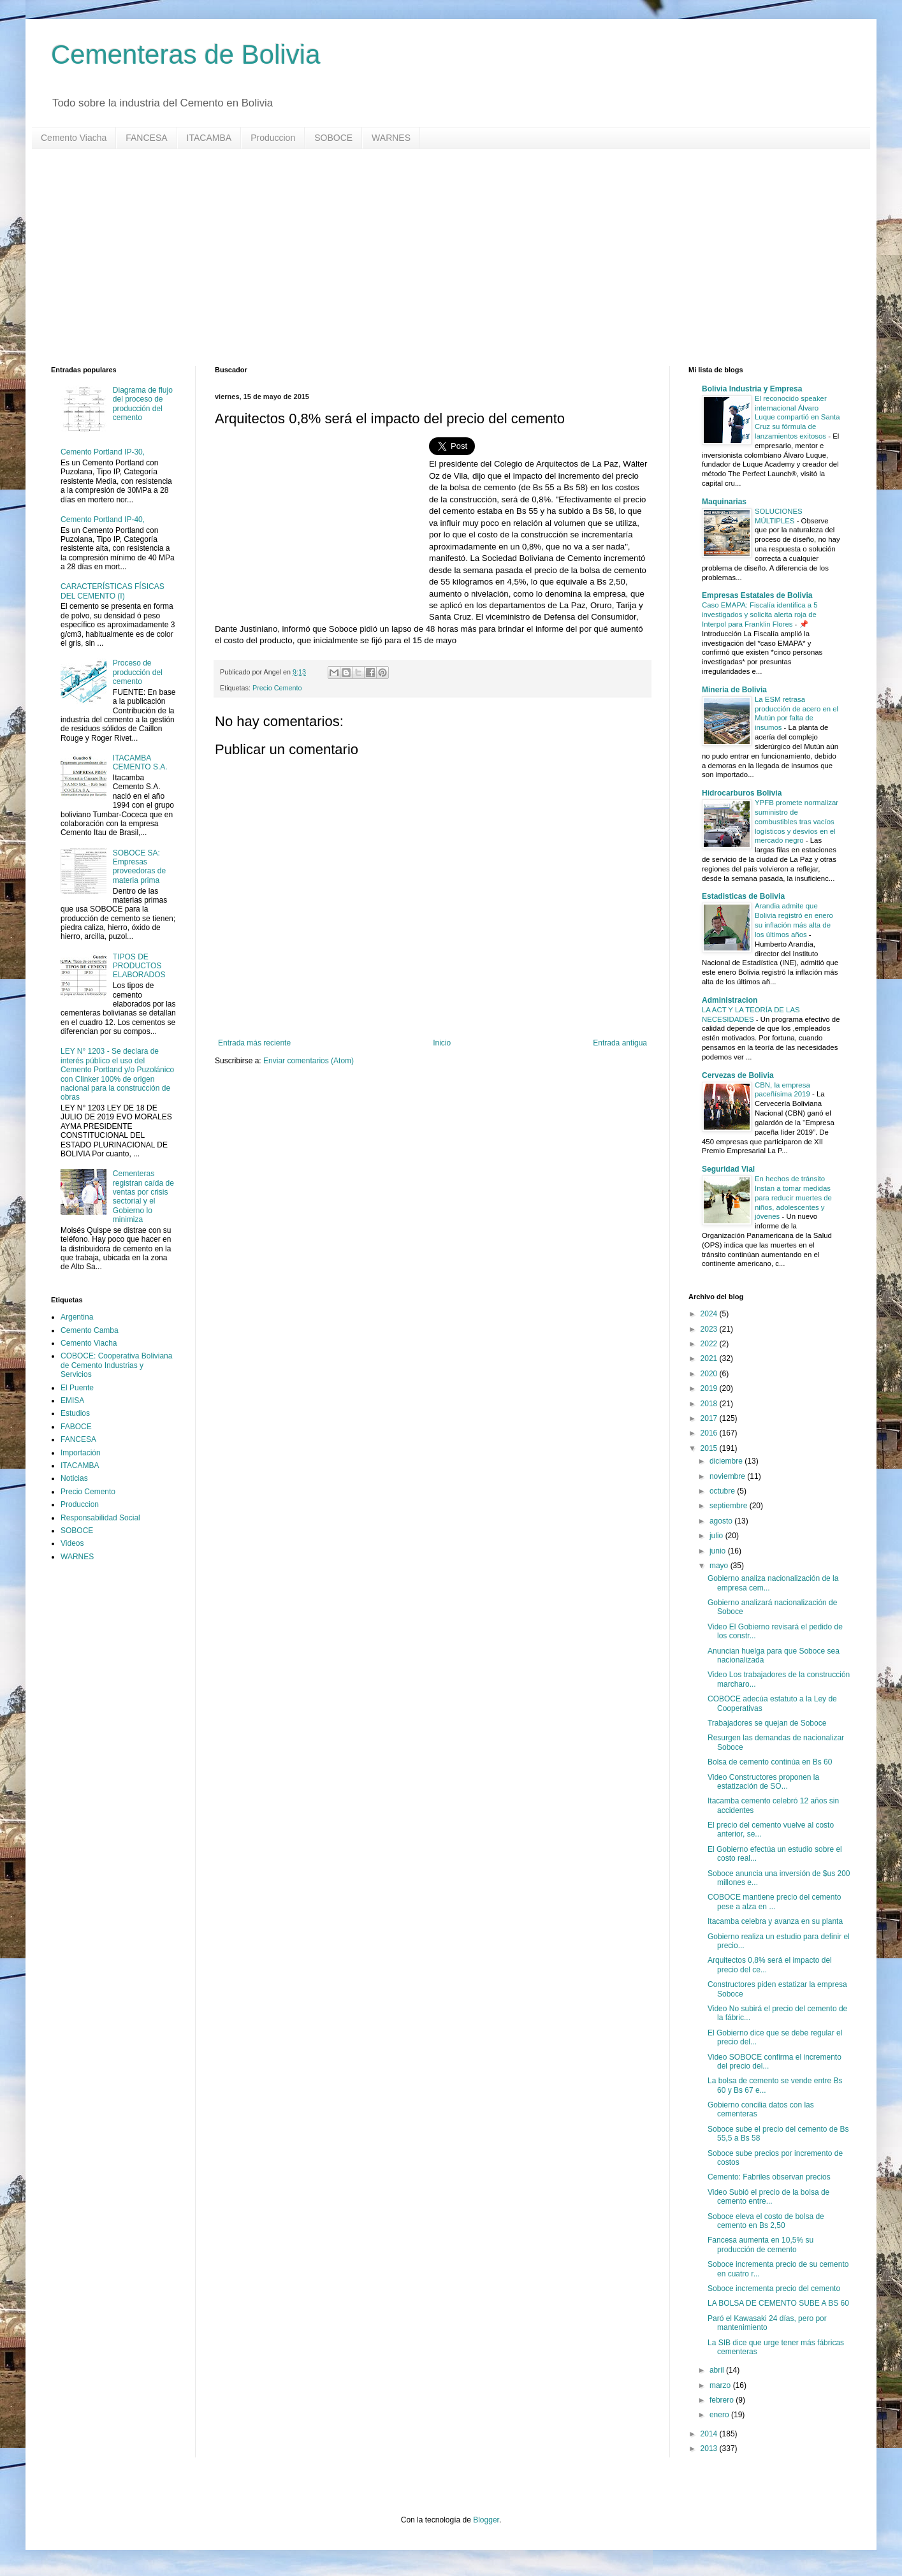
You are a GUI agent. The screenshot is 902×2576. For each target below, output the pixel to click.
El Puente (77, 1387)
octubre (723, 1491)
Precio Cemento (277, 688)
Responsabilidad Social (100, 1517)
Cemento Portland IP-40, (103, 519)
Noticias (74, 1478)
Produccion (273, 138)
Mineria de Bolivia (734, 689)
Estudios (75, 1413)
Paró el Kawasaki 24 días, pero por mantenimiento (767, 2323)
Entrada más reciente (254, 1042)
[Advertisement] (433, 257)
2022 (710, 1343)
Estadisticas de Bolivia (743, 896)
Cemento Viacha (73, 138)
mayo (720, 1565)
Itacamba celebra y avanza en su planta (775, 1921)
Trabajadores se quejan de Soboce (767, 1723)
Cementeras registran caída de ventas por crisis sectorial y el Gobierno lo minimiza (143, 1196)
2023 (710, 1329)
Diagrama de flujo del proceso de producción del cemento (143, 404)
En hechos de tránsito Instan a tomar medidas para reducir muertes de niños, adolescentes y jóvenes (793, 1197)
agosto (721, 1521)
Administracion (729, 1000)
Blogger (486, 2519)
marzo (721, 2385)
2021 (710, 1358)
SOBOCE (333, 138)
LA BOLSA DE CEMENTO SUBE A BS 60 (778, 2303)
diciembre (727, 1461)
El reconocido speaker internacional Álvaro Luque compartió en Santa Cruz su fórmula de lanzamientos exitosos (797, 417)
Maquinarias (724, 501)
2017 (710, 1418)
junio (718, 1550)
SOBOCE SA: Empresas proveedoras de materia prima (139, 866)
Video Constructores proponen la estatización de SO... (763, 1782)
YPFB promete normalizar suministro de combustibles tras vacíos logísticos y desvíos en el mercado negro (796, 821)
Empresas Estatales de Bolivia (757, 595)
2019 (710, 1388)
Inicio (442, 1042)
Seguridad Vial (728, 1169)
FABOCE (76, 1426)
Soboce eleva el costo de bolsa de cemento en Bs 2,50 (766, 2221)
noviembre (728, 1476)
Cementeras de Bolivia (186, 54)
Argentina (77, 1317)
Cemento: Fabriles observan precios (769, 2176)
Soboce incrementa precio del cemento (774, 2288)
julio (717, 1535)
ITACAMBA (209, 138)
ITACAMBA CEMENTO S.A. (140, 762)
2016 (710, 1433)
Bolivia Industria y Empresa (752, 388)
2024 (710, 1313)
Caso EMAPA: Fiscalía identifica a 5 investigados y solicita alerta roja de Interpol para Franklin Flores (759, 614)
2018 (710, 1403)
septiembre (729, 1505)
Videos (72, 1543)
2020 (710, 1373)
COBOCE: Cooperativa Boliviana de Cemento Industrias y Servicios (116, 1365)
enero (720, 2414)
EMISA (72, 1400)
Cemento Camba (90, 1330)
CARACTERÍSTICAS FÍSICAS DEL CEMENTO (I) (112, 591)
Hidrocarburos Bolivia (742, 793)
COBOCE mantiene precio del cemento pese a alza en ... (774, 1901)
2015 (710, 1448)
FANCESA (146, 138)
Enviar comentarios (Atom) (308, 1060)
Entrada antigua (620, 1042)
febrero (722, 2400)
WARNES (391, 138)
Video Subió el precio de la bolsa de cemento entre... (768, 2197)
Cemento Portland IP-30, (103, 452)
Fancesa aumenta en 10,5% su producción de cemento (760, 2244)
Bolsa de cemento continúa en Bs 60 (770, 1761)
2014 (710, 2433)
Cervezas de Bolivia (738, 1075)
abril (717, 2370)
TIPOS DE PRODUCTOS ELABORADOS (139, 966)
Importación (81, 1452)
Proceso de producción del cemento (138, 672)
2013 (710, 2448)
